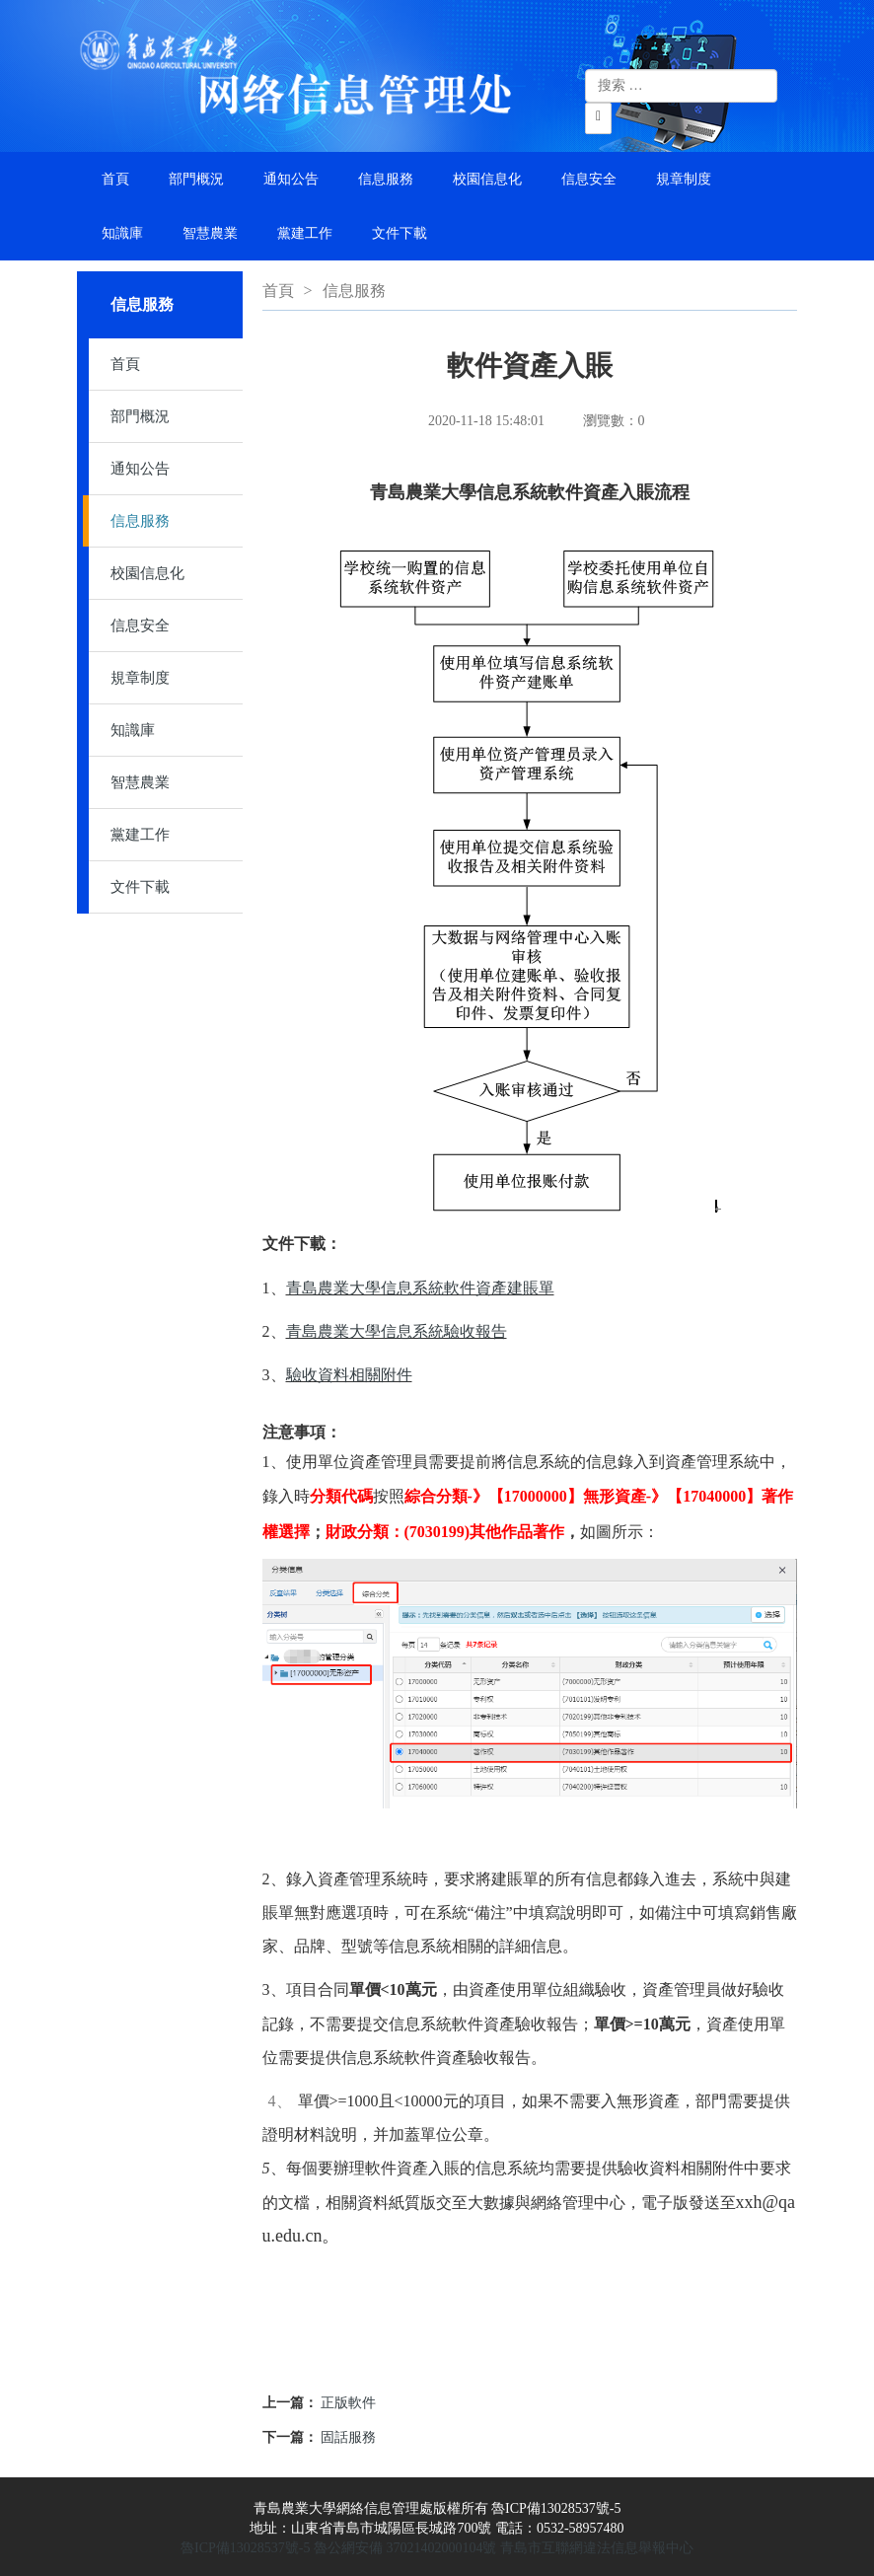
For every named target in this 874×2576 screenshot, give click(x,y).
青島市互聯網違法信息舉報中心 (596, 2547)
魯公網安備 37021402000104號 (405, 2547)
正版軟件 (348, 2402)
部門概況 (196, 179)
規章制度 (683, 179)
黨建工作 (304, 233)
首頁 (115, 179)
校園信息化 (487, 179)
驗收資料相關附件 (349, 1374)
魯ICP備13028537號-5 (245, 2547)
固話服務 (348, 2437)
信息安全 (589, 179)
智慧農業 (210, 233)
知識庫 (122, 233)
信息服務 (385, 179)
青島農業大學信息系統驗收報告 (396, 1331)
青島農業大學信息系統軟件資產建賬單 (420, 1288)
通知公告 (291, 179)
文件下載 (399, 233)
